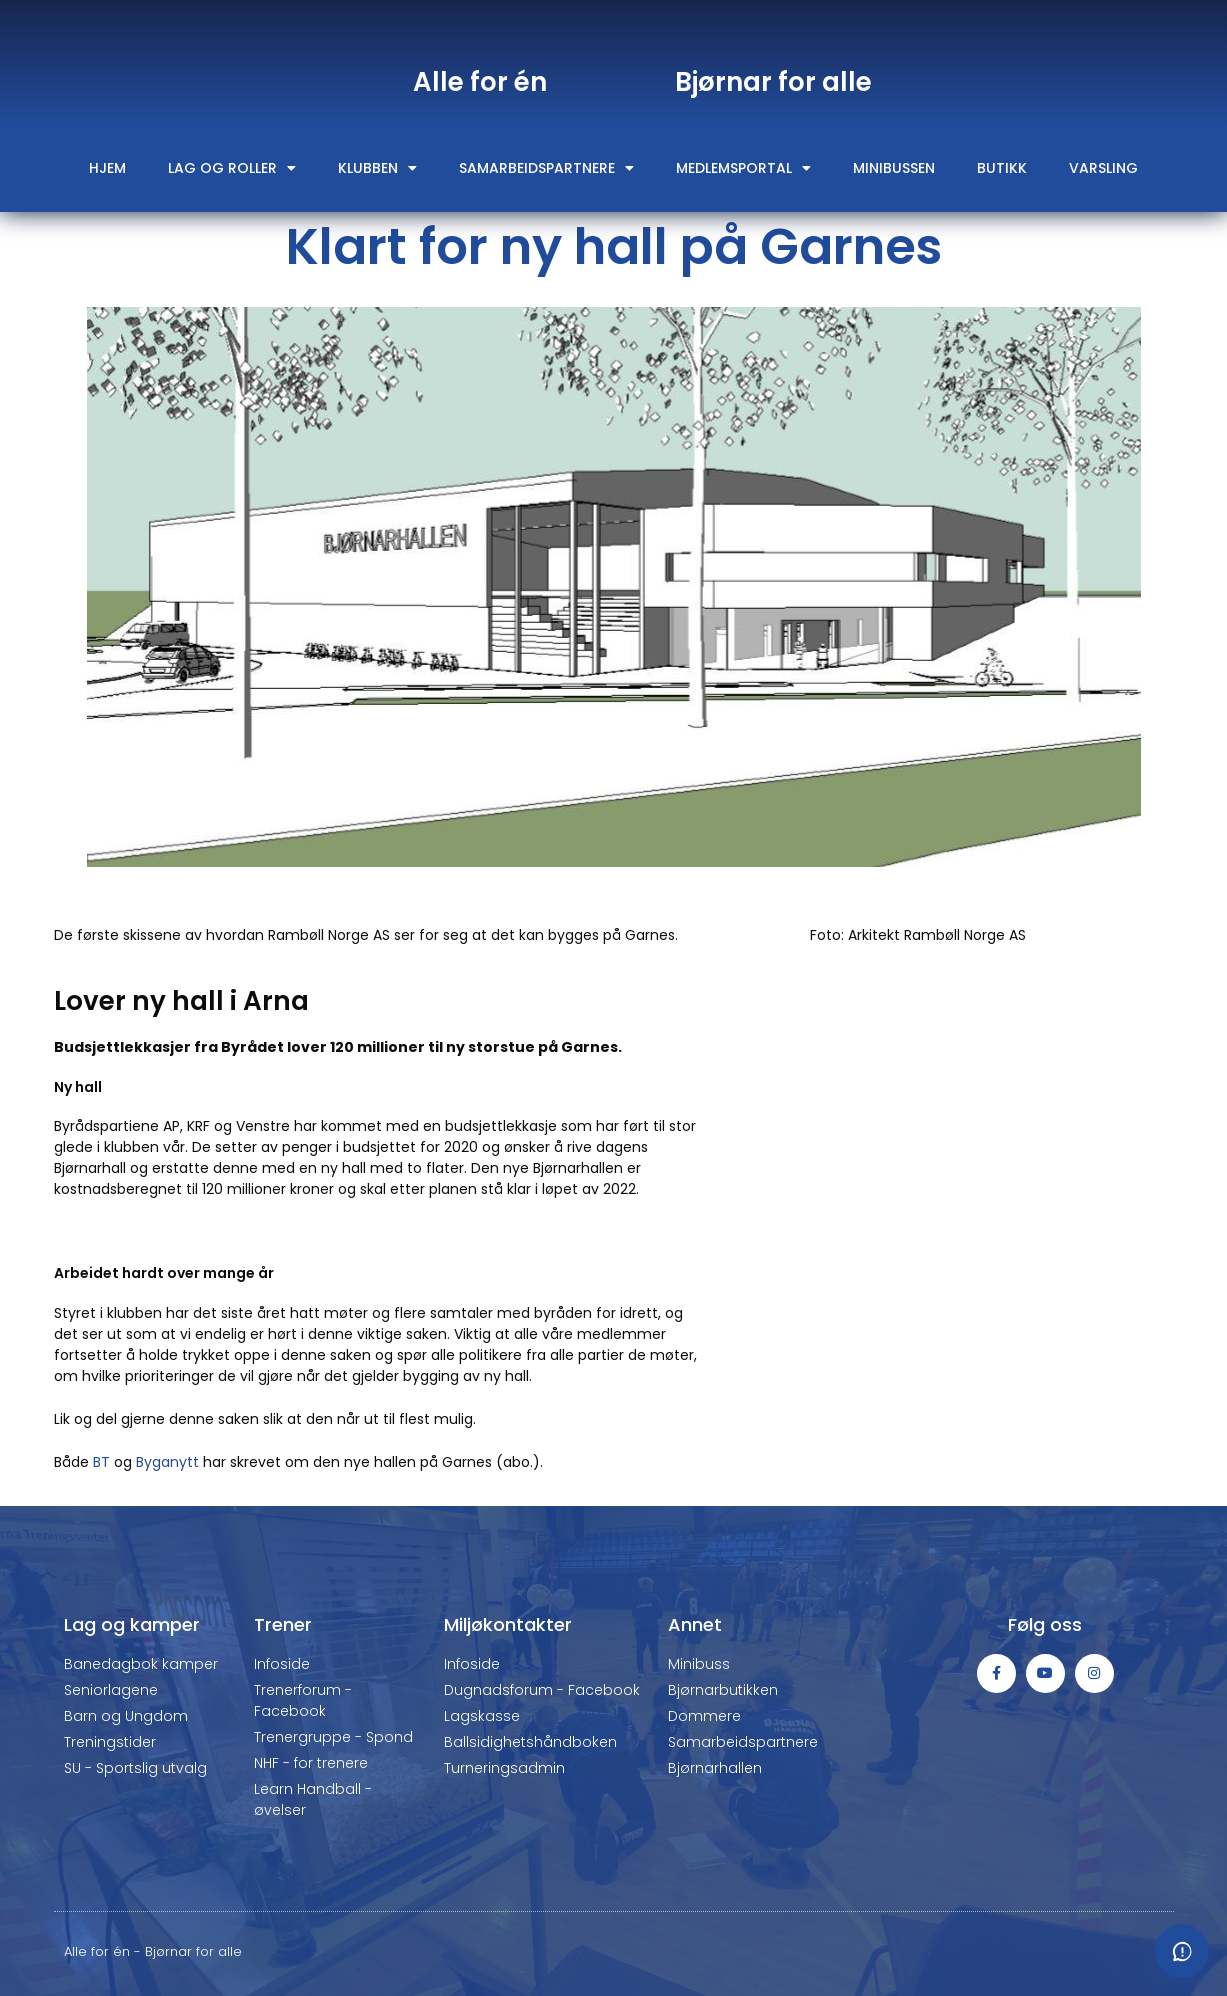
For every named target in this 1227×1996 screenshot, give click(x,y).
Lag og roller (232, 168)
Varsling (1103, 168)
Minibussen (894, 168)
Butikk (1002, 168)
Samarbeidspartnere (546, 168)
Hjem (107, 168)
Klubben (377, 168)
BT (101, 1462)
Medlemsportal (743, 168)
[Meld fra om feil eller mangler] (1182, 1951)
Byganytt (167, 1462)
